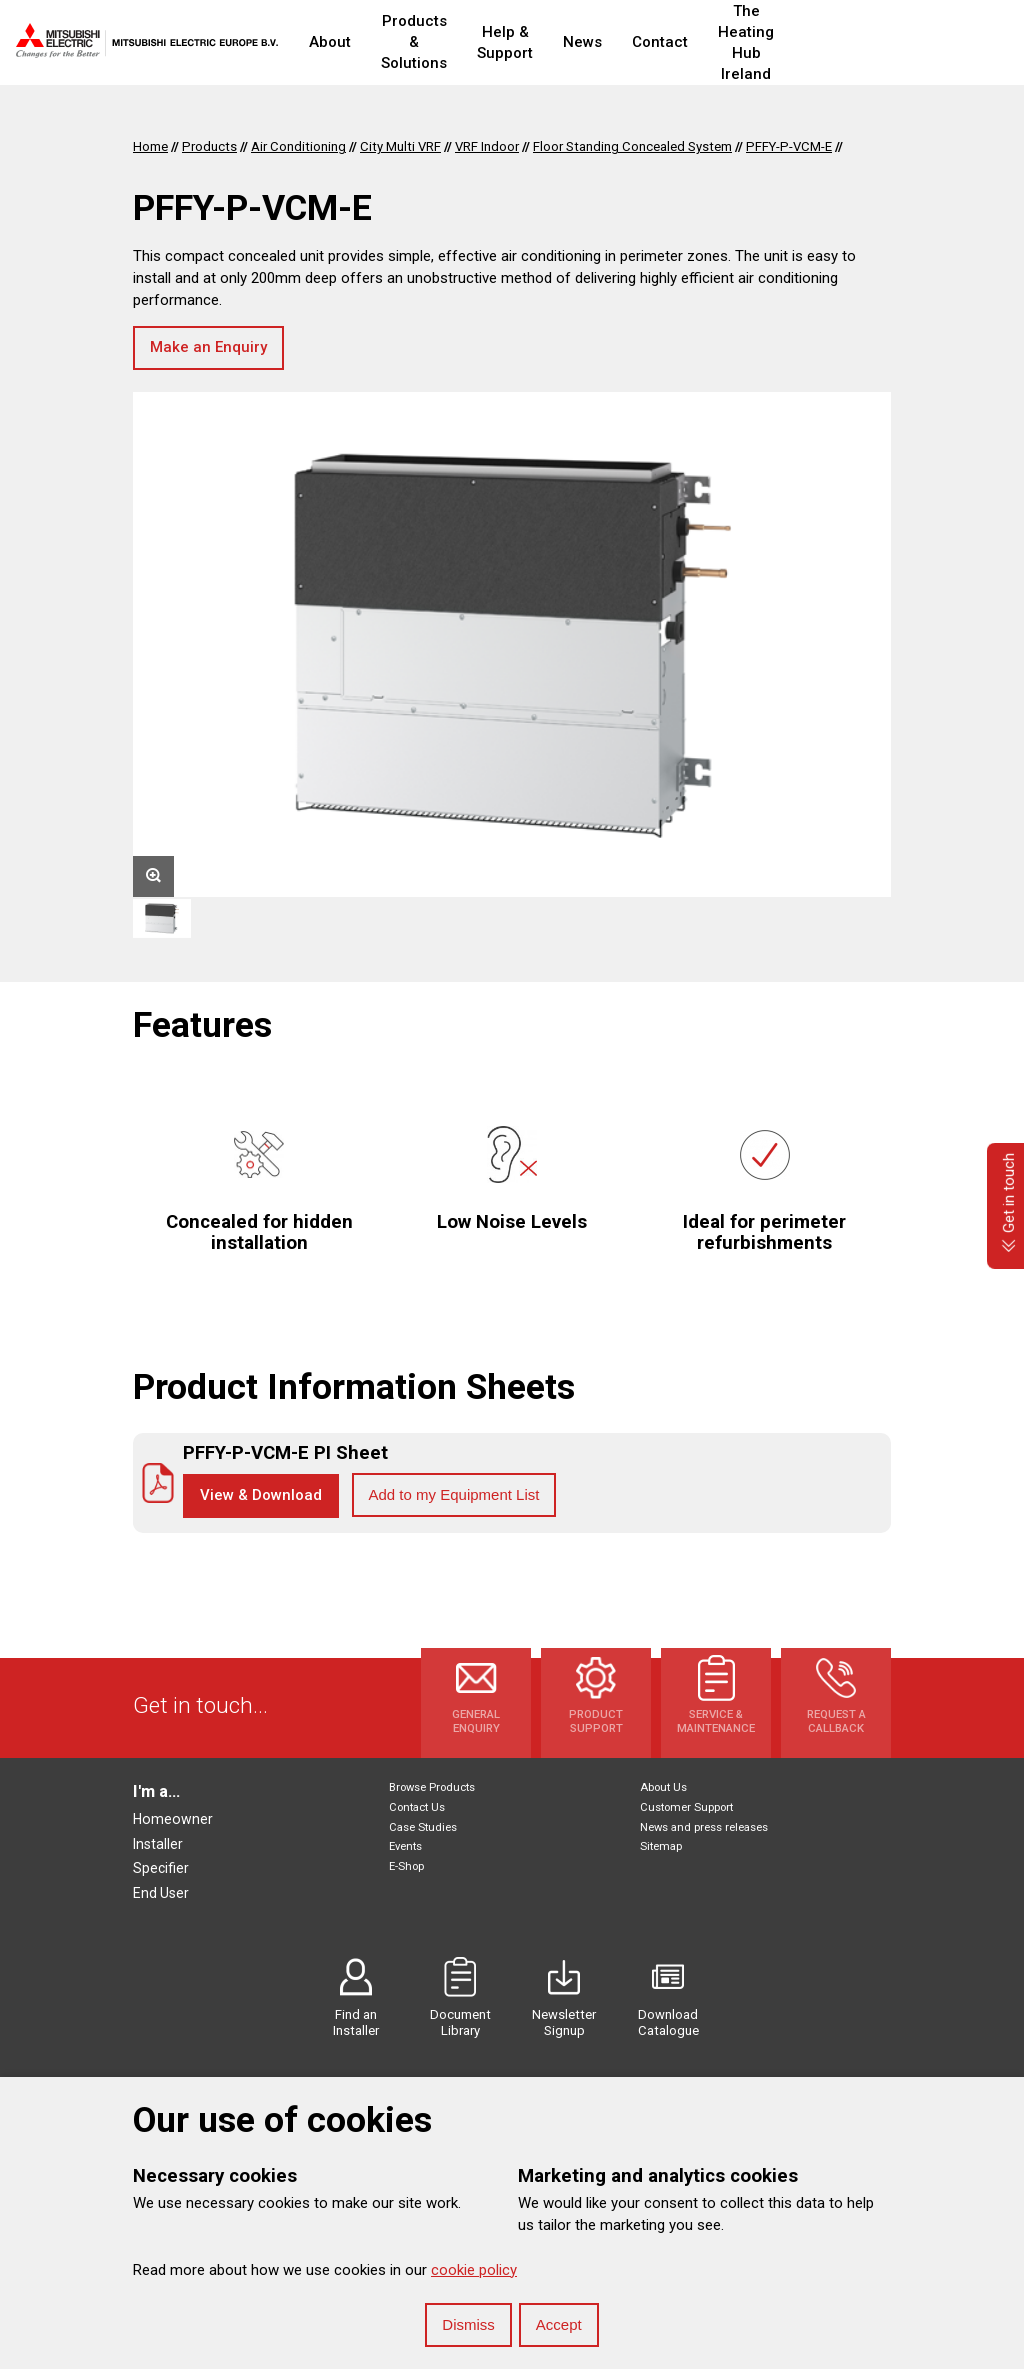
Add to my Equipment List (454, 1494)
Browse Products (432, 1787)
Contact (733, 42)
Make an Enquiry (208, 347)
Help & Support (566, 42)
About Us (663, 1787)
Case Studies (423, 1827)
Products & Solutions (438, 42)
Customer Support (686, 1807)
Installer (158, 1844)
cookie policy (474, 2270)
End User (161, 1893)
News (655, 42)
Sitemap (661, 1846)
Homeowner (173, 1819)
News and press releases (704, 1827)
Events (405, 1846)
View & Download (261, 1495)
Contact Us (417, 1807)
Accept (559, 2324)
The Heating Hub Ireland (858, 42)
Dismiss (468, 2324)
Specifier (161, 1868)
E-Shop (406, 1866)
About (330, 42)
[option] (512, 644)
